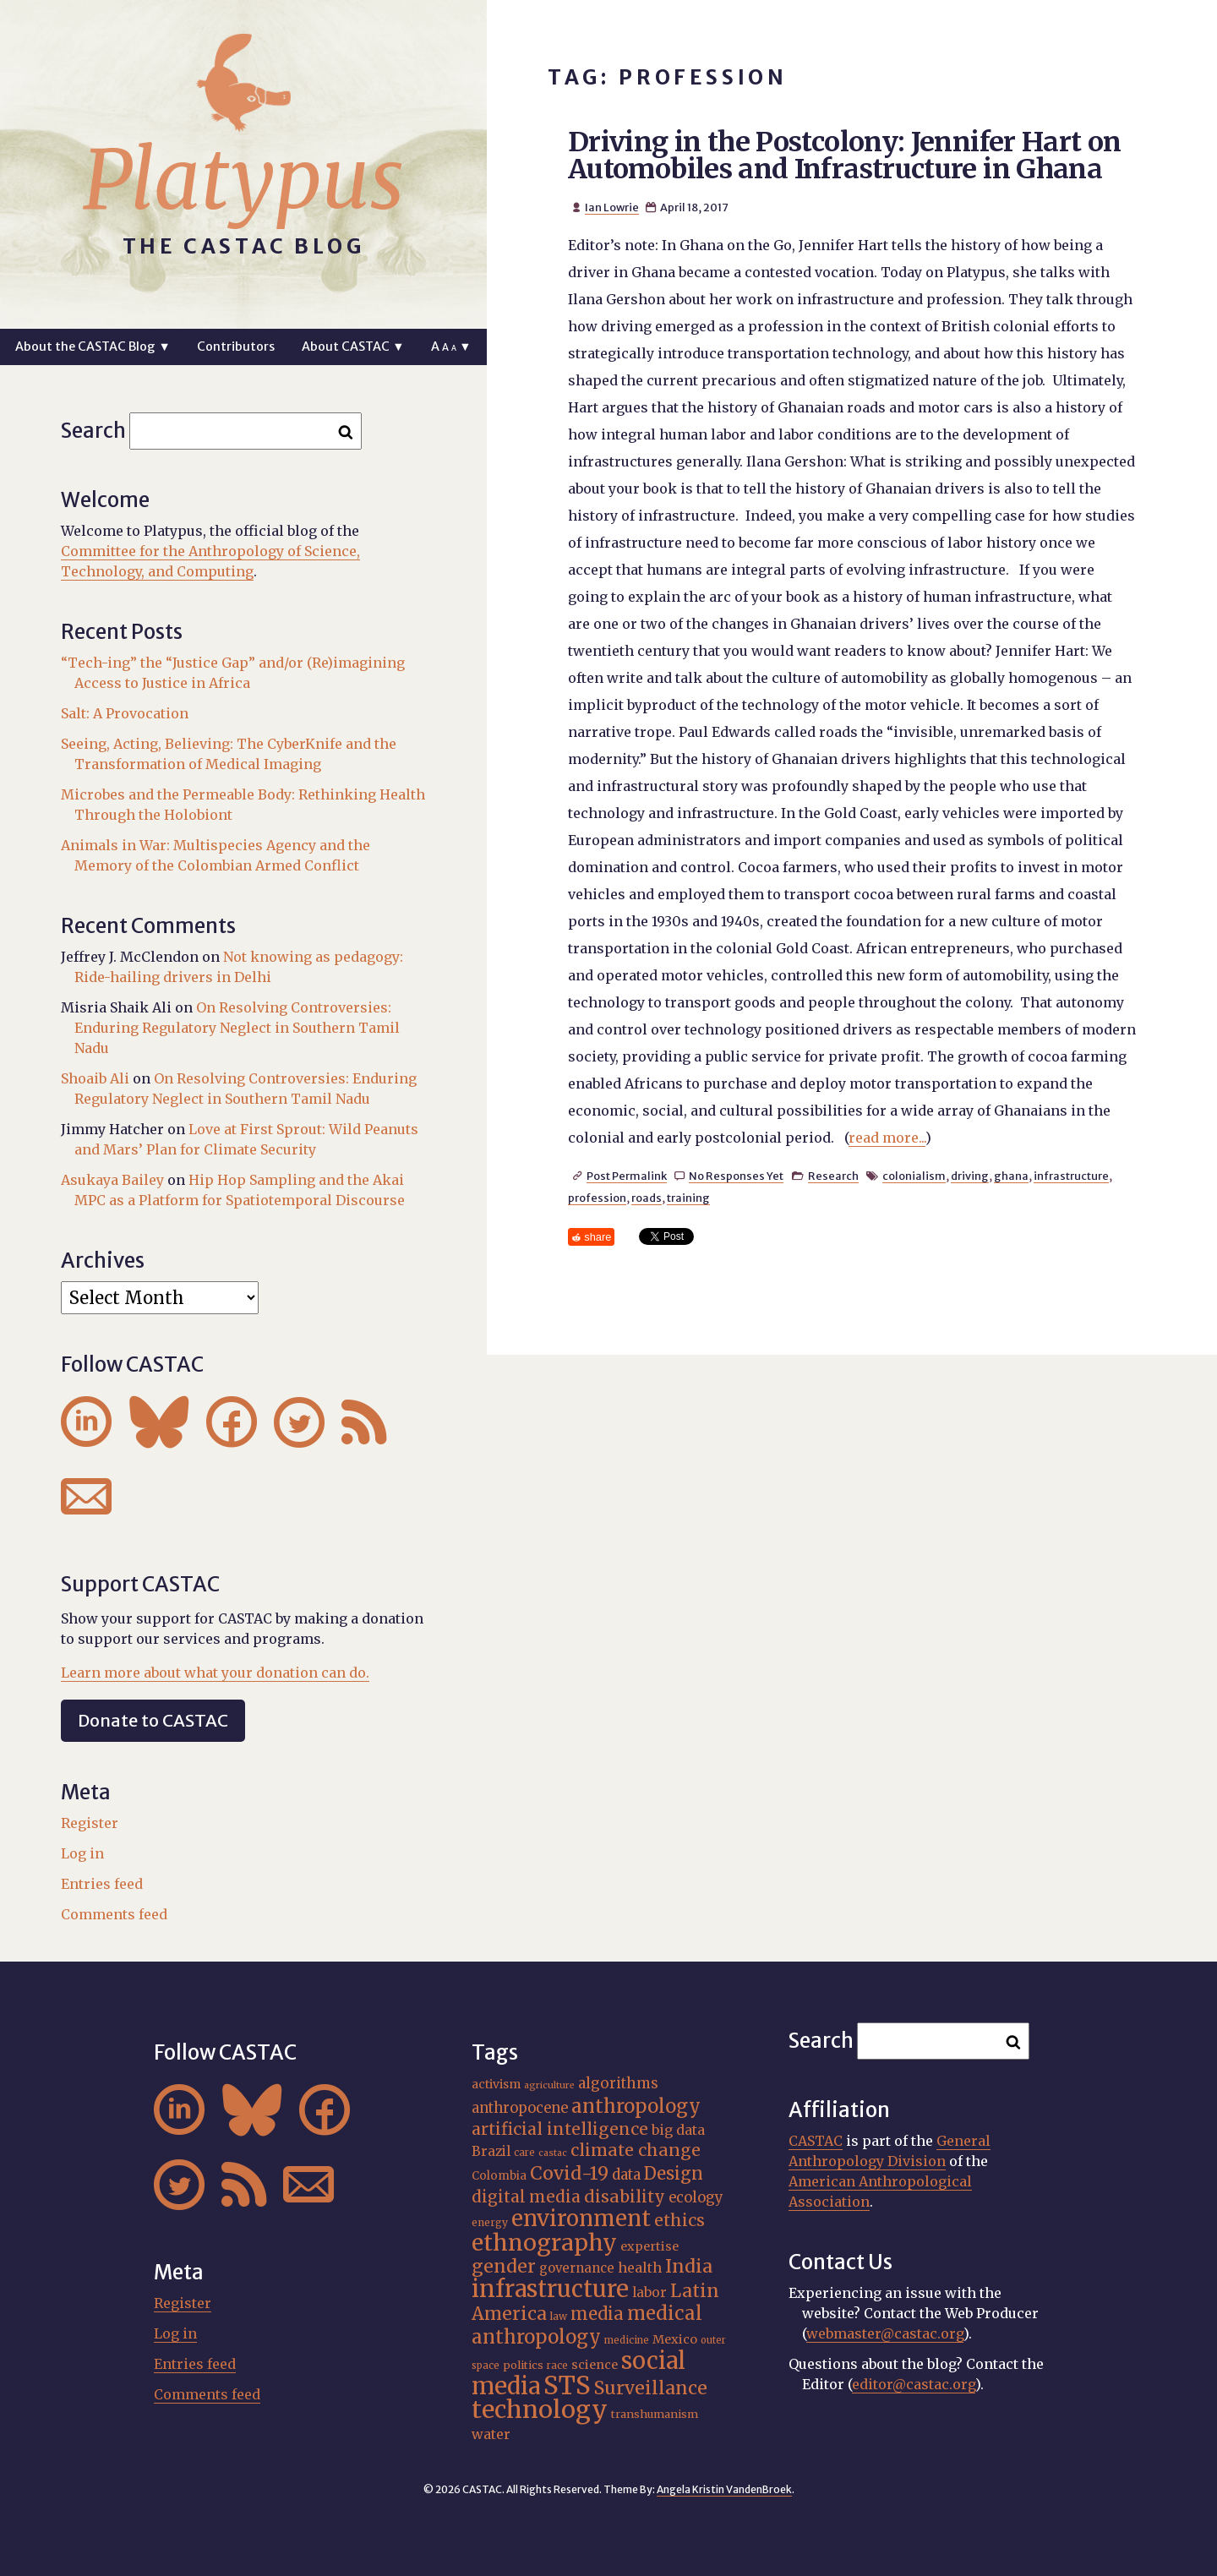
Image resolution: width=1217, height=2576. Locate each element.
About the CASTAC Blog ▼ (92, 346)
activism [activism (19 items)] (496, 2084)
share (597, 1237)
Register (89, 1823)
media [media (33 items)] (597, 2313)
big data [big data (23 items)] (678, 2129)
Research (833, 1175)
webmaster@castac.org (884, 2333)
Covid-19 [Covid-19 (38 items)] (569, 2173)
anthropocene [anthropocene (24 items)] (520, 2108)
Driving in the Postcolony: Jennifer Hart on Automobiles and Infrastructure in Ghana (844, 155)
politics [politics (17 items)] (523, 2364)
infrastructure (1071, 1175)
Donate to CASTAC (153, 1720)
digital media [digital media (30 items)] (526, 2196)
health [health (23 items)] (640, 2267)
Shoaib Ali (95, 1078)
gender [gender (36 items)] (504, 2266)
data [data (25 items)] (626, 2174)
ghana (1011, 1175)
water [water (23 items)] (491, 2434)
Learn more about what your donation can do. (215, 1672)
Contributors (236, 346)
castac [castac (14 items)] (552, 2153)
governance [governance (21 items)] (576, 2268)
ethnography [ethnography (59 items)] (544, 2243)
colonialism (914, 1175)
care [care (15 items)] (524, 2152)
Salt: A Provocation (124, 713)
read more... (887, 1137)
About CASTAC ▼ (353, 346)
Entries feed (102, 1883)
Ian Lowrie (612, 207)
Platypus (243, 180)
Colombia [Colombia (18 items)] (499, 2176)
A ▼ (451, 346)
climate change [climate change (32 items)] (635, 2150)
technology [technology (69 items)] (540, 2409)
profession (597, 1197)
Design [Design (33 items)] (673, 2173)
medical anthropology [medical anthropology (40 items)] (587, 2325)
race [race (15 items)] (557, 2365)
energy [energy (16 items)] (490, 2222)
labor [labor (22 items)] (649, 2292)
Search (93, 431)
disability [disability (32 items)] (624, 2196)
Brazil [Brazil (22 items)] (491, 2151)
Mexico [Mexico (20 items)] (674, 2339)
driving (970, 1175)
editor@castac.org (913, 2384)
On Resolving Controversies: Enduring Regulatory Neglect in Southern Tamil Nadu (237, 1027)
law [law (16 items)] (558, 2316)
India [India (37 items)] (688, 2266)
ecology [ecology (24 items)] (696, 2198)
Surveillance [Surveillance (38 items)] (650, 2388)
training (688, 1197)
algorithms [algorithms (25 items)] (618, 2083)
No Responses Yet (736, 1175)
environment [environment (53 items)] (581, 2218)
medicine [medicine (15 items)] (626, 2340)
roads (646, 1197)
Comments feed (114, 1914)
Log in (82, 1853)
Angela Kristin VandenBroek (724, 2489)
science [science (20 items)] (594, 2364)
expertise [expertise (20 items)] (649, 2246)
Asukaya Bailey (112, 1179)
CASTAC (816, 2140)
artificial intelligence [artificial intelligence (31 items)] (560, 2129)
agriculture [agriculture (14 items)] (549, 2085)
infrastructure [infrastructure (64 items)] (550, 2288)
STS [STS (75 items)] (567, 2385)
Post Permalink (627, 1175)
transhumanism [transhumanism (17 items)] (654, 2413)
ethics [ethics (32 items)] (679, 2220)
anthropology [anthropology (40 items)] (636, 2106)
